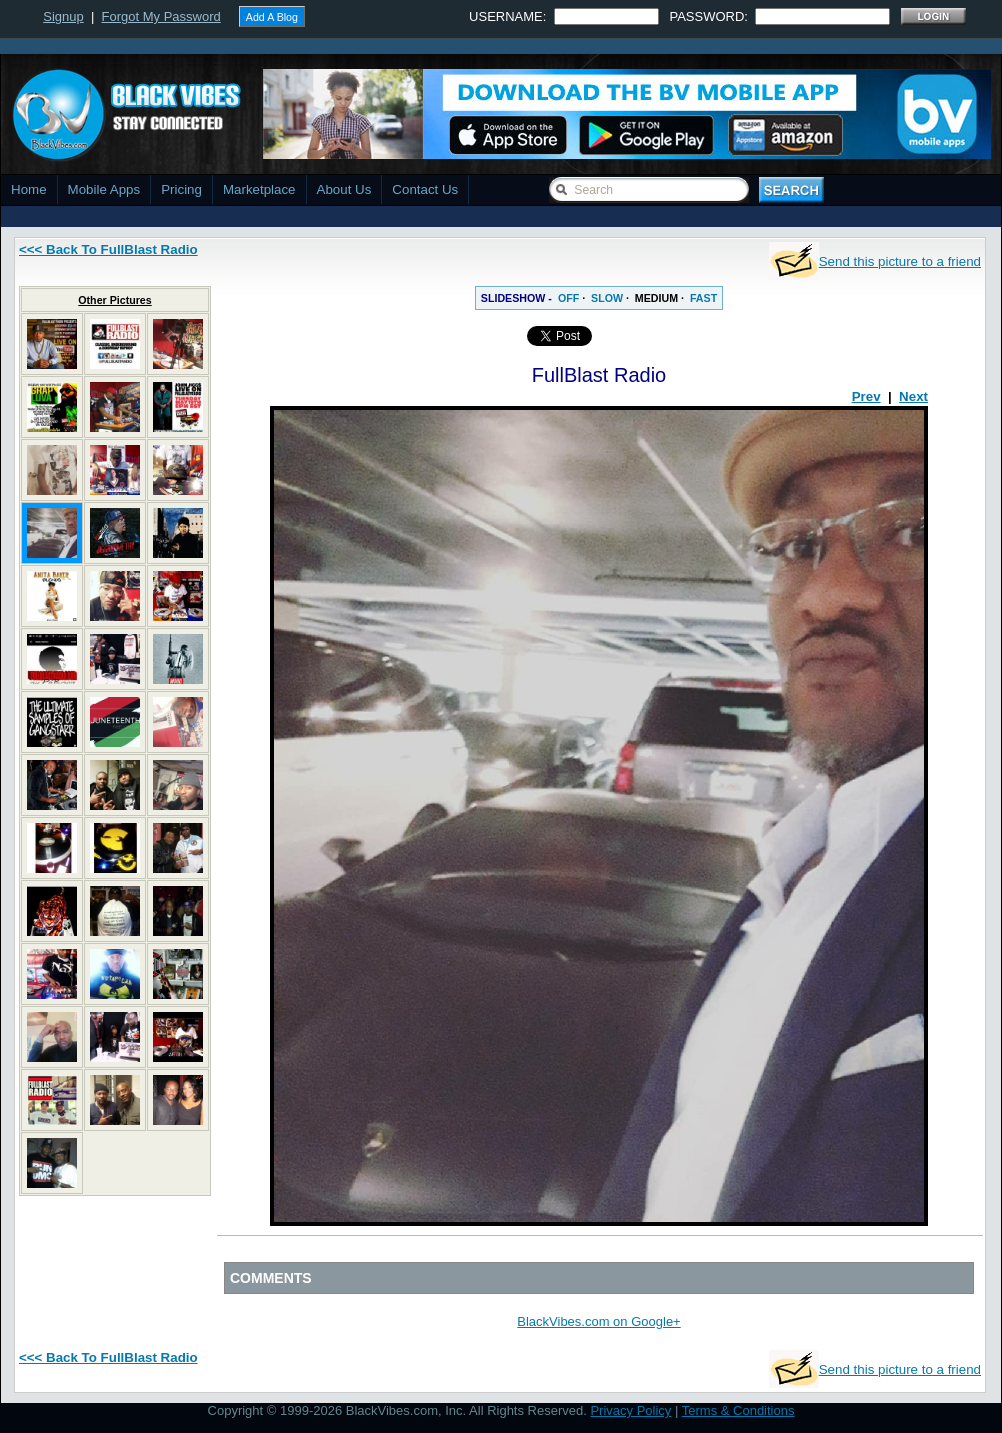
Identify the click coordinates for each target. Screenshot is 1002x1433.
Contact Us (425, 189)
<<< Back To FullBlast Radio (108, 249)
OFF (568, 298)
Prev (866, 396)
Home (29, 189)
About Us (344, 189)
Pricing (181, 189)
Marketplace (259, 189)
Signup (63, 16)
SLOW (607, 298)
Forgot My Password (161, 16)
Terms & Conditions (738, 1410)
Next (913, 396)
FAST (703, 298)
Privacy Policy (630, 1410)
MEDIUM (656, 298)
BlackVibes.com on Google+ (598, 1321)
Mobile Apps (104, 189)
